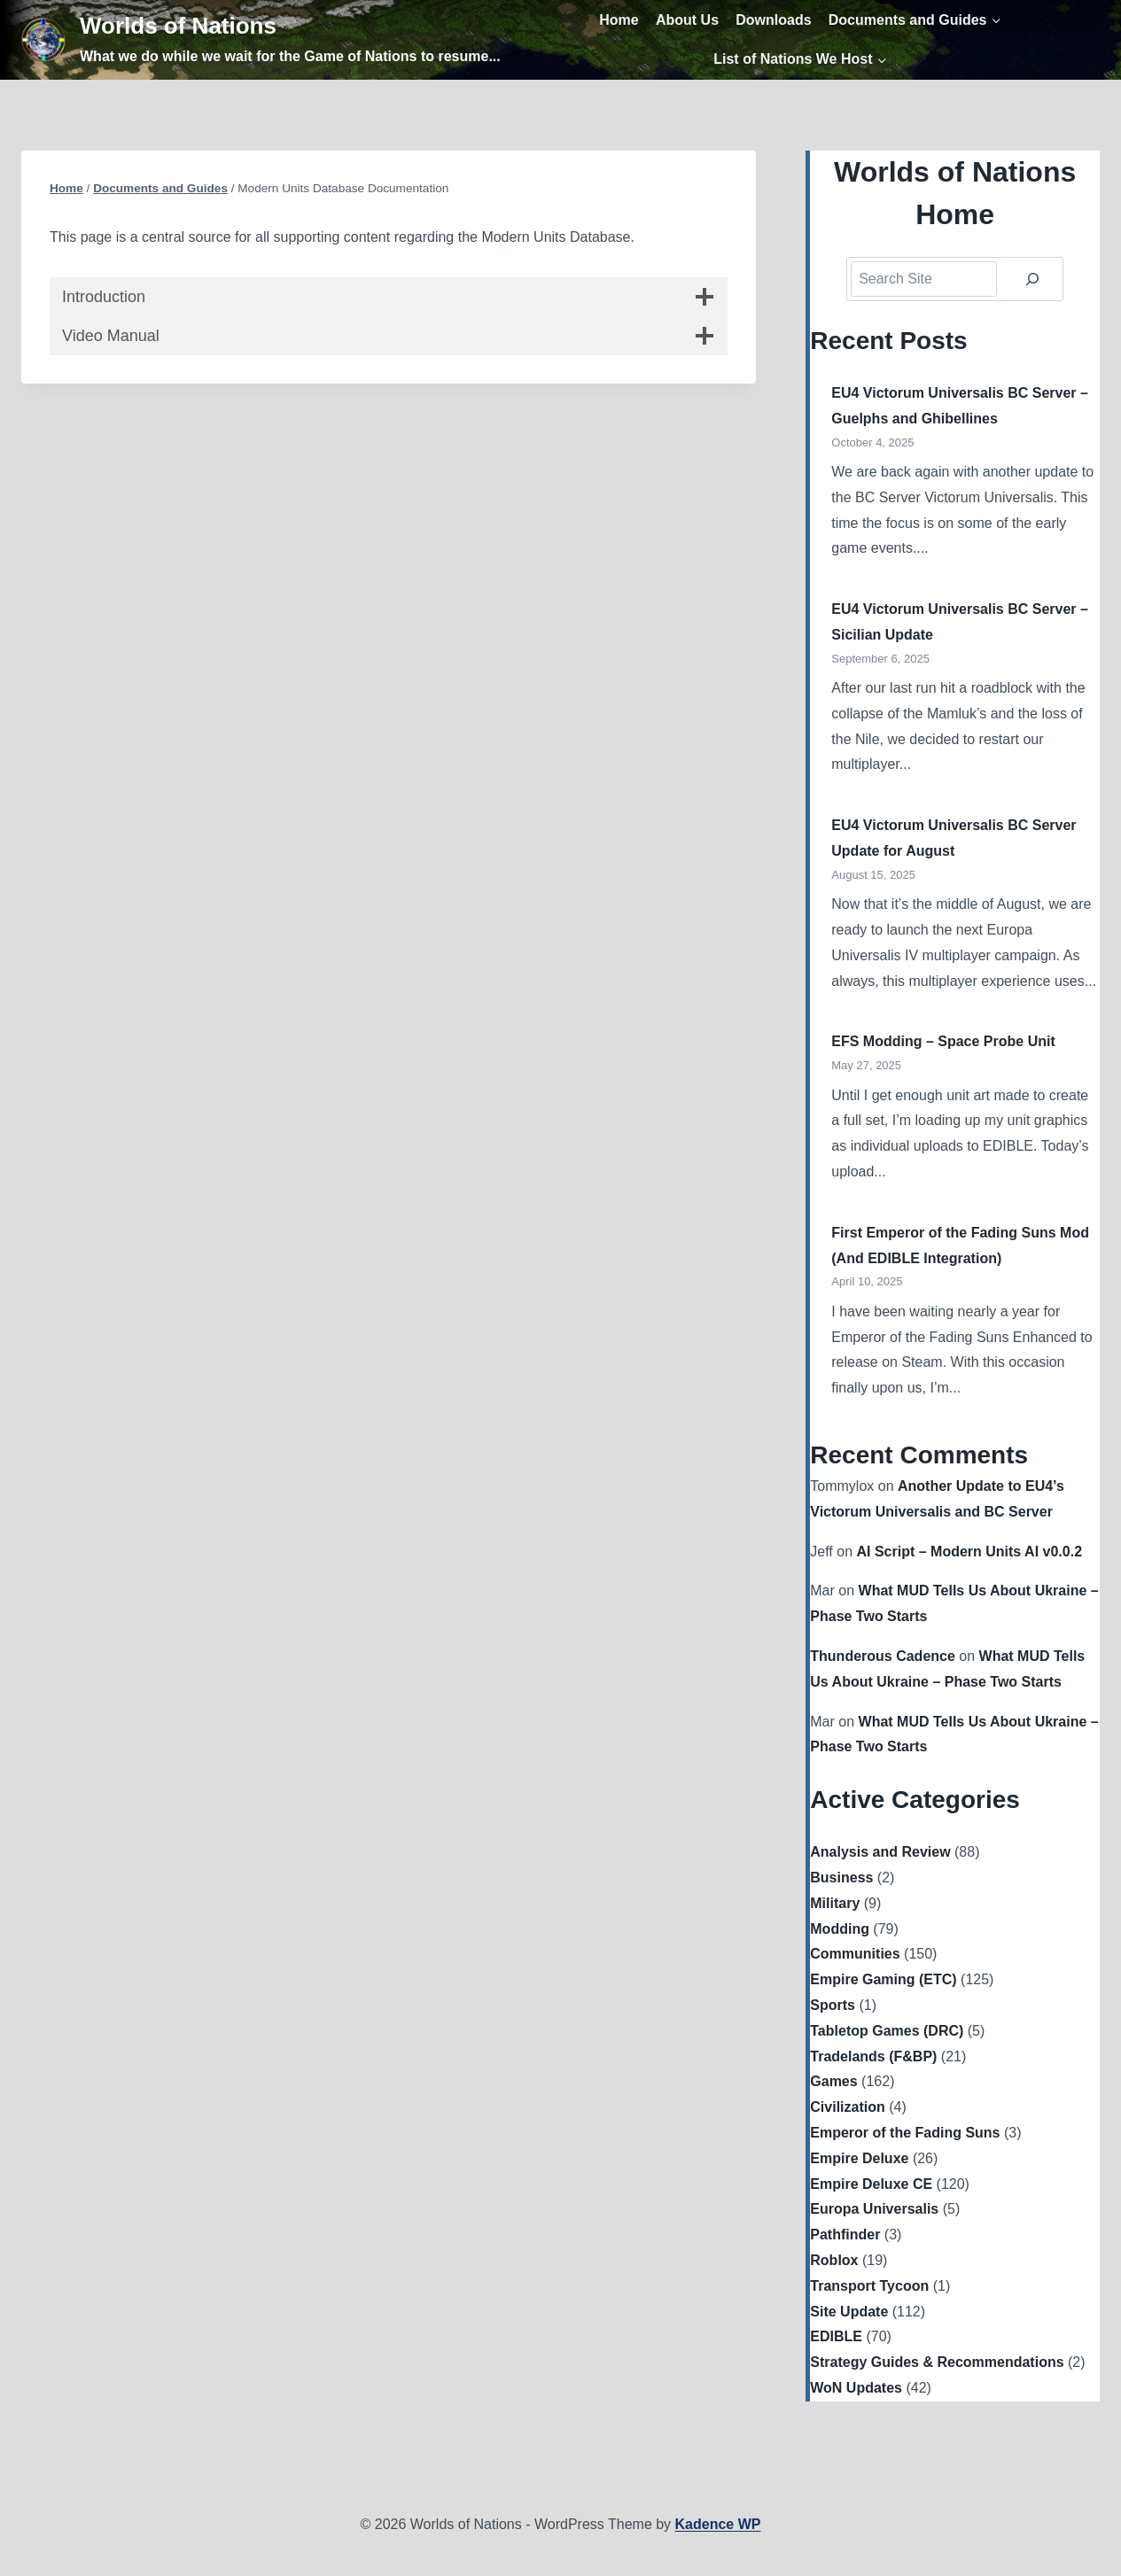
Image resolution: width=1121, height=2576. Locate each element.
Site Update (849, 2311)
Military (835, 1903)
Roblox (834, 2260)
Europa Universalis (874, 2208)
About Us (687, 19)
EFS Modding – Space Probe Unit (943, 1041)
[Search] (1032, 279)
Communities (854, 1953)
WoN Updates (856, 2387)
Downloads (773, 19)
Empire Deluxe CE (871, 2184)
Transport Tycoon (869, 2285)
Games (833, 2081)
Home (618, 19)
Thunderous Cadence (882, 1656)
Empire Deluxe (859, 2158)
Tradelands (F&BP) (873, 2056)
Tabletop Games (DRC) (886, 2030)
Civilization (847, 2106)
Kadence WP (718, 2524)
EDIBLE (836, 2336)
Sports (832, 2005)
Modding (839, 1928)
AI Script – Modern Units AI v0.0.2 (969, 1551)
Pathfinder (845, 2234)
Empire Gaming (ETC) (883, 1979)
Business (841, 1877)
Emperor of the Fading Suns (905, 2132)
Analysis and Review (880, 1851)
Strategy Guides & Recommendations (936, 2362)
